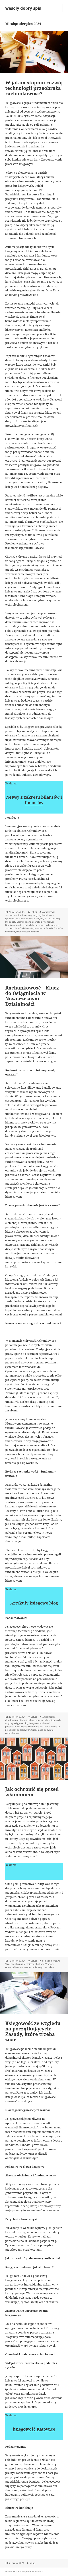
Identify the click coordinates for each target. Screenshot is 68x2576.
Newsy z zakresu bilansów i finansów (34, 799)
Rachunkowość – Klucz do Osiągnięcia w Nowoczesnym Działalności (32, 995)
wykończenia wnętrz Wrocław (39, 1967)
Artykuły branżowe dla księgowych (43, 1720)
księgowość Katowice (34, 2429)
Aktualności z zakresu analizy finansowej (30, 913)
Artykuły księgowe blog (34, 1603)
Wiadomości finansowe (28, 931)
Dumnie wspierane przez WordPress (24, 2571)
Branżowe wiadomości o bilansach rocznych (27, 925)
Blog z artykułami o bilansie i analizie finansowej (29, 921)
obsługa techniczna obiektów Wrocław (34, 1964)
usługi (34, 912)
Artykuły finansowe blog (48, 918)
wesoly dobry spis (23, 8)
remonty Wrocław (14, 1967)
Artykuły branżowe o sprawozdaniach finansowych (29, 917)
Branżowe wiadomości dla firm (32, 1726)
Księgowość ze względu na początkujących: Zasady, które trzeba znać (32, 2031)
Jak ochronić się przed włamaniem (32, 1792)
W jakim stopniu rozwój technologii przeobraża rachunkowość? (34, 88)
